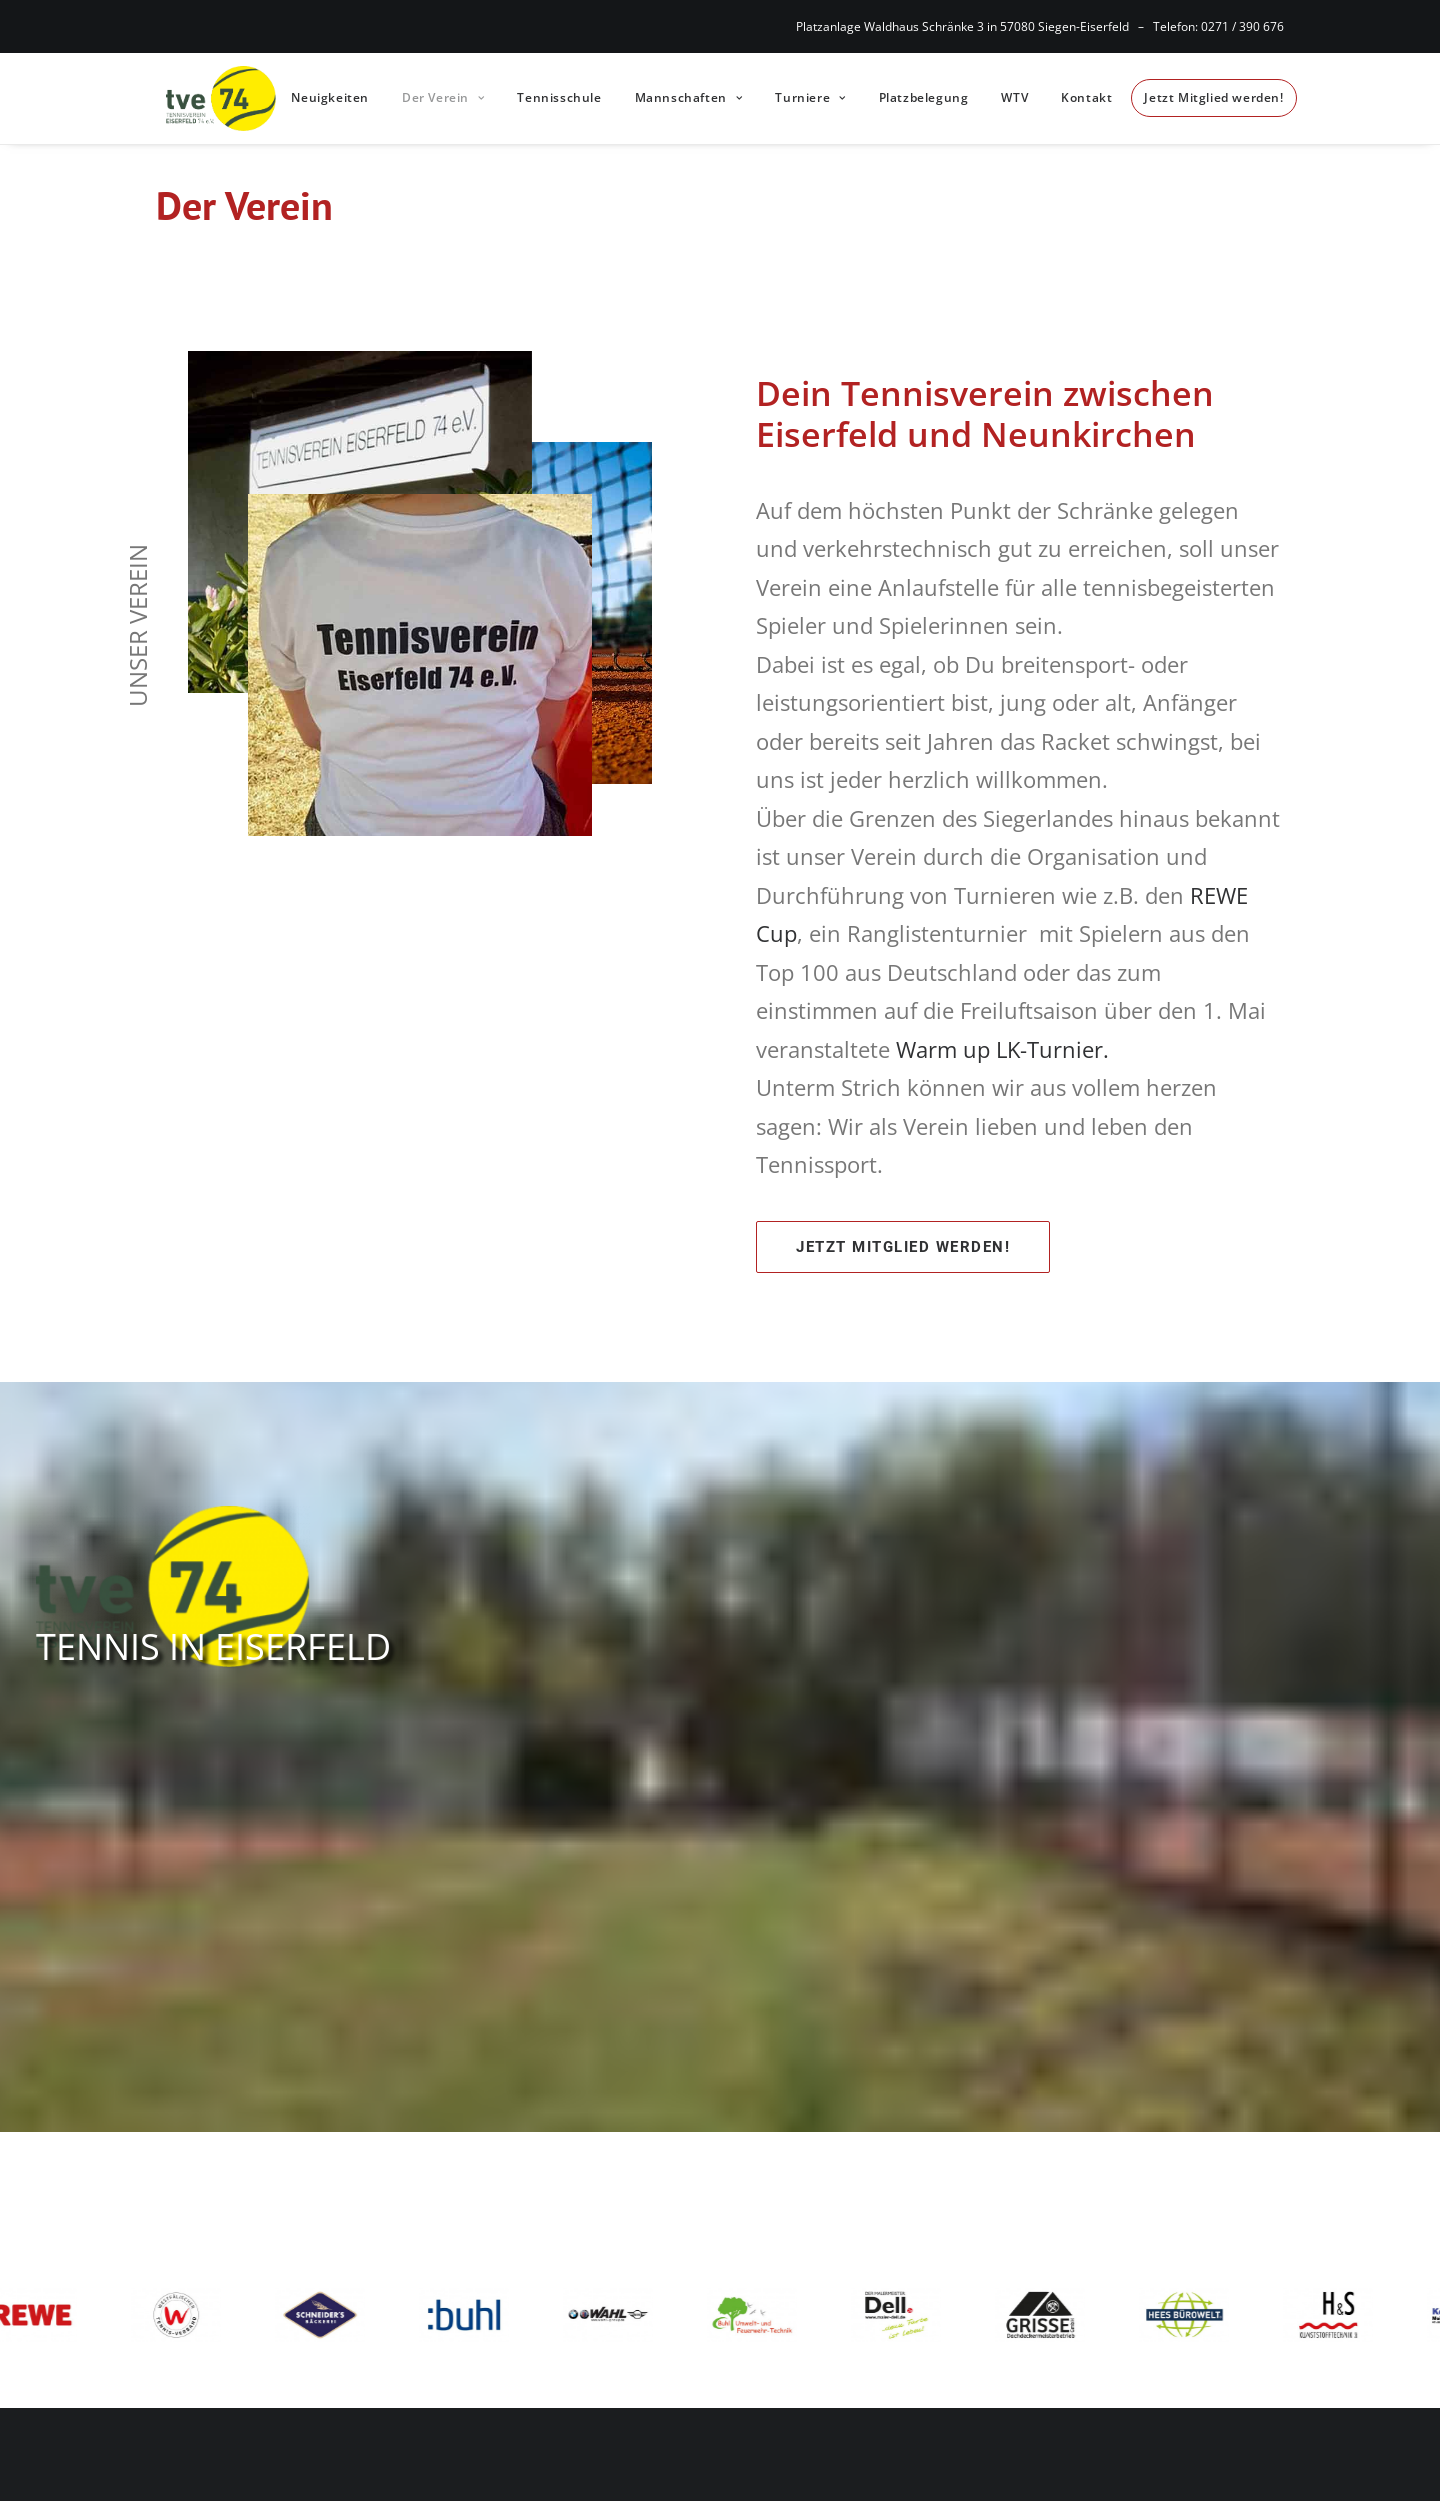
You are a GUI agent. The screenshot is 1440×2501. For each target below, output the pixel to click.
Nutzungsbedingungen (871, 2287)
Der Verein (435, 95)
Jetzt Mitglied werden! (1205, 95)
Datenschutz (828, 2214)
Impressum (824, 2178)
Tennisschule (551, 95)
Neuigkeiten (322, 95)
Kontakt (1078, 95)
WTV (1006, 95)
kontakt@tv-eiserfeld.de (573, 2290)
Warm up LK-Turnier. (1002, 1044)
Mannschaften (680, 95)
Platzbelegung (915, 95)
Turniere (802, 95)
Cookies (809, 2251)
